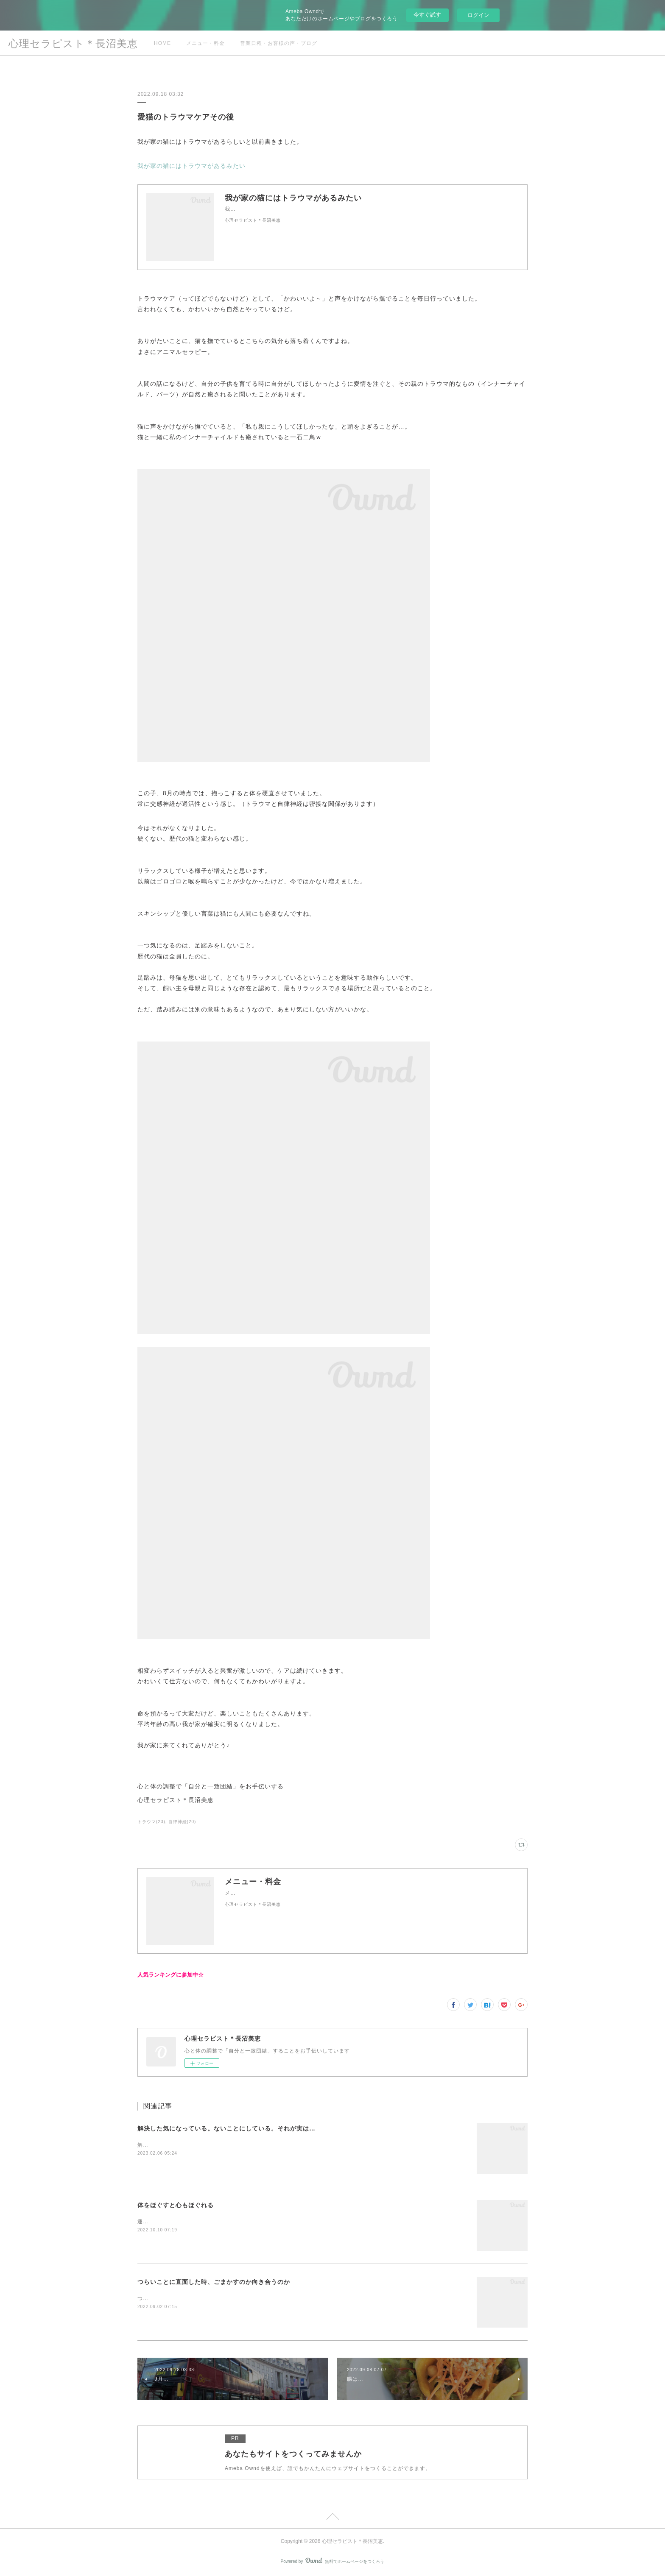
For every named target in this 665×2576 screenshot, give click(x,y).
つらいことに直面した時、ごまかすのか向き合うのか (213, 2281)
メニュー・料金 (205, 43)
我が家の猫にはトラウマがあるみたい (191, 165)
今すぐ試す (427, 14)
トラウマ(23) (151, 1821)
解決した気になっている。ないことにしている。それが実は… (226, 2128)
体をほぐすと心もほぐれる (175, 2205)
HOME (162, 43)
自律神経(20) (182, 1821)
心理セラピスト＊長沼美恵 (73, 43)
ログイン (478, 15)
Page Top (332, 2518)
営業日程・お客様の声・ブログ (278, 43)
